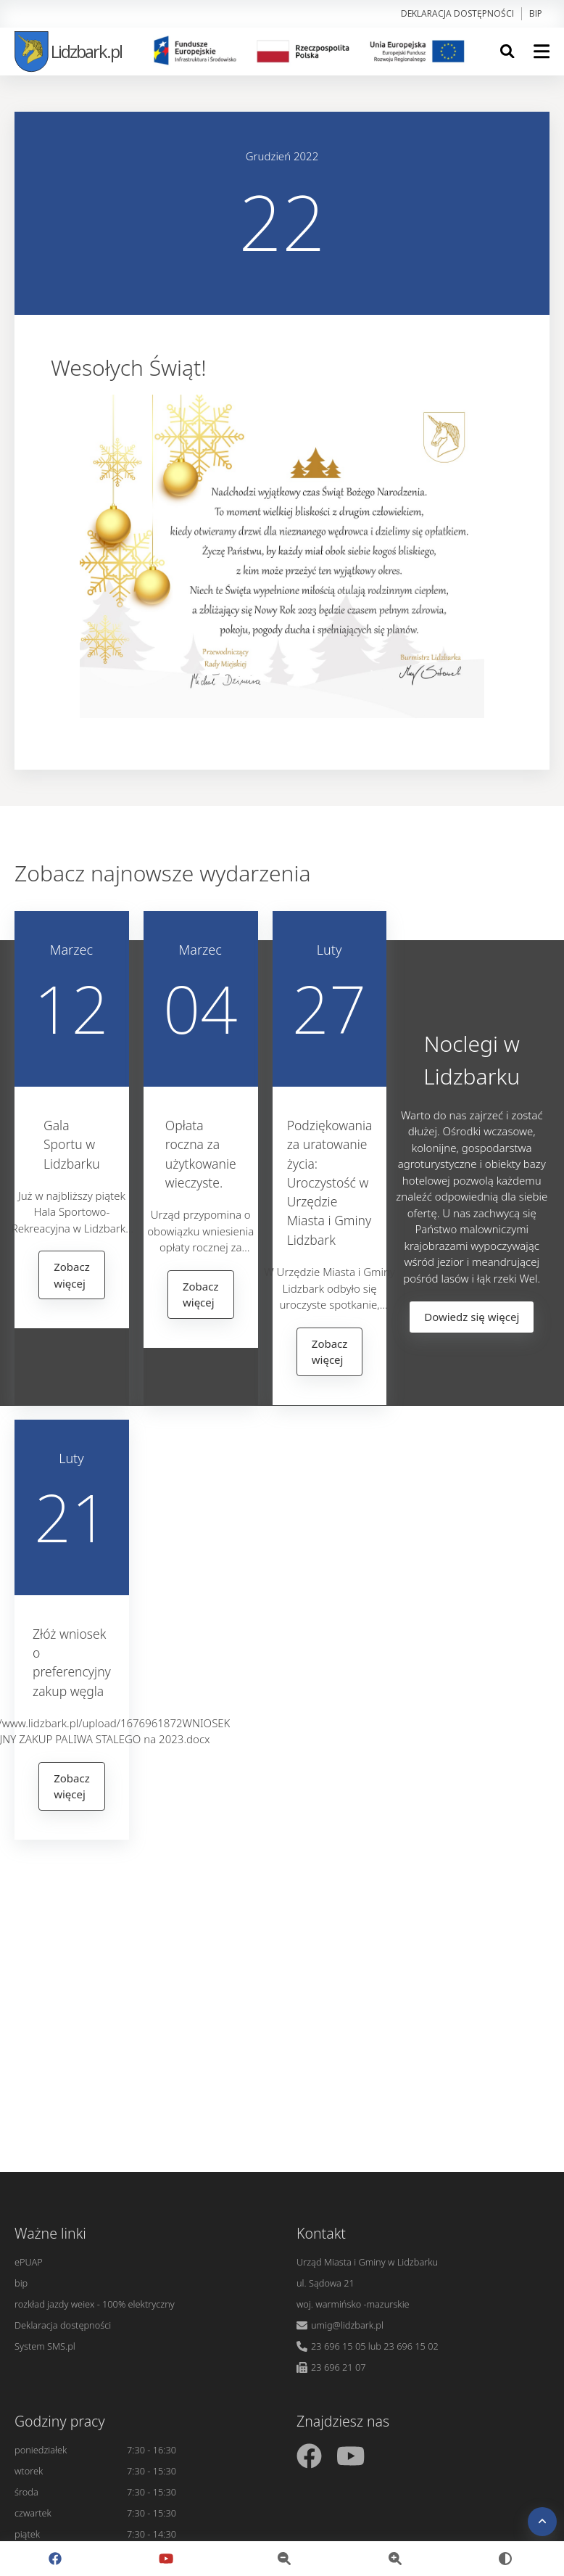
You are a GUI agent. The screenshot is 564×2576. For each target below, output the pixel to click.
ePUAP (28, 2261)
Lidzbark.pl (68, 51)
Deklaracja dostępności (457, 13)
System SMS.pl (44, 2346)
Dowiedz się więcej (471, 1316)
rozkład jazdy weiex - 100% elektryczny (94, 2303)
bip (535, 13)
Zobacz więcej (72, 1275)
